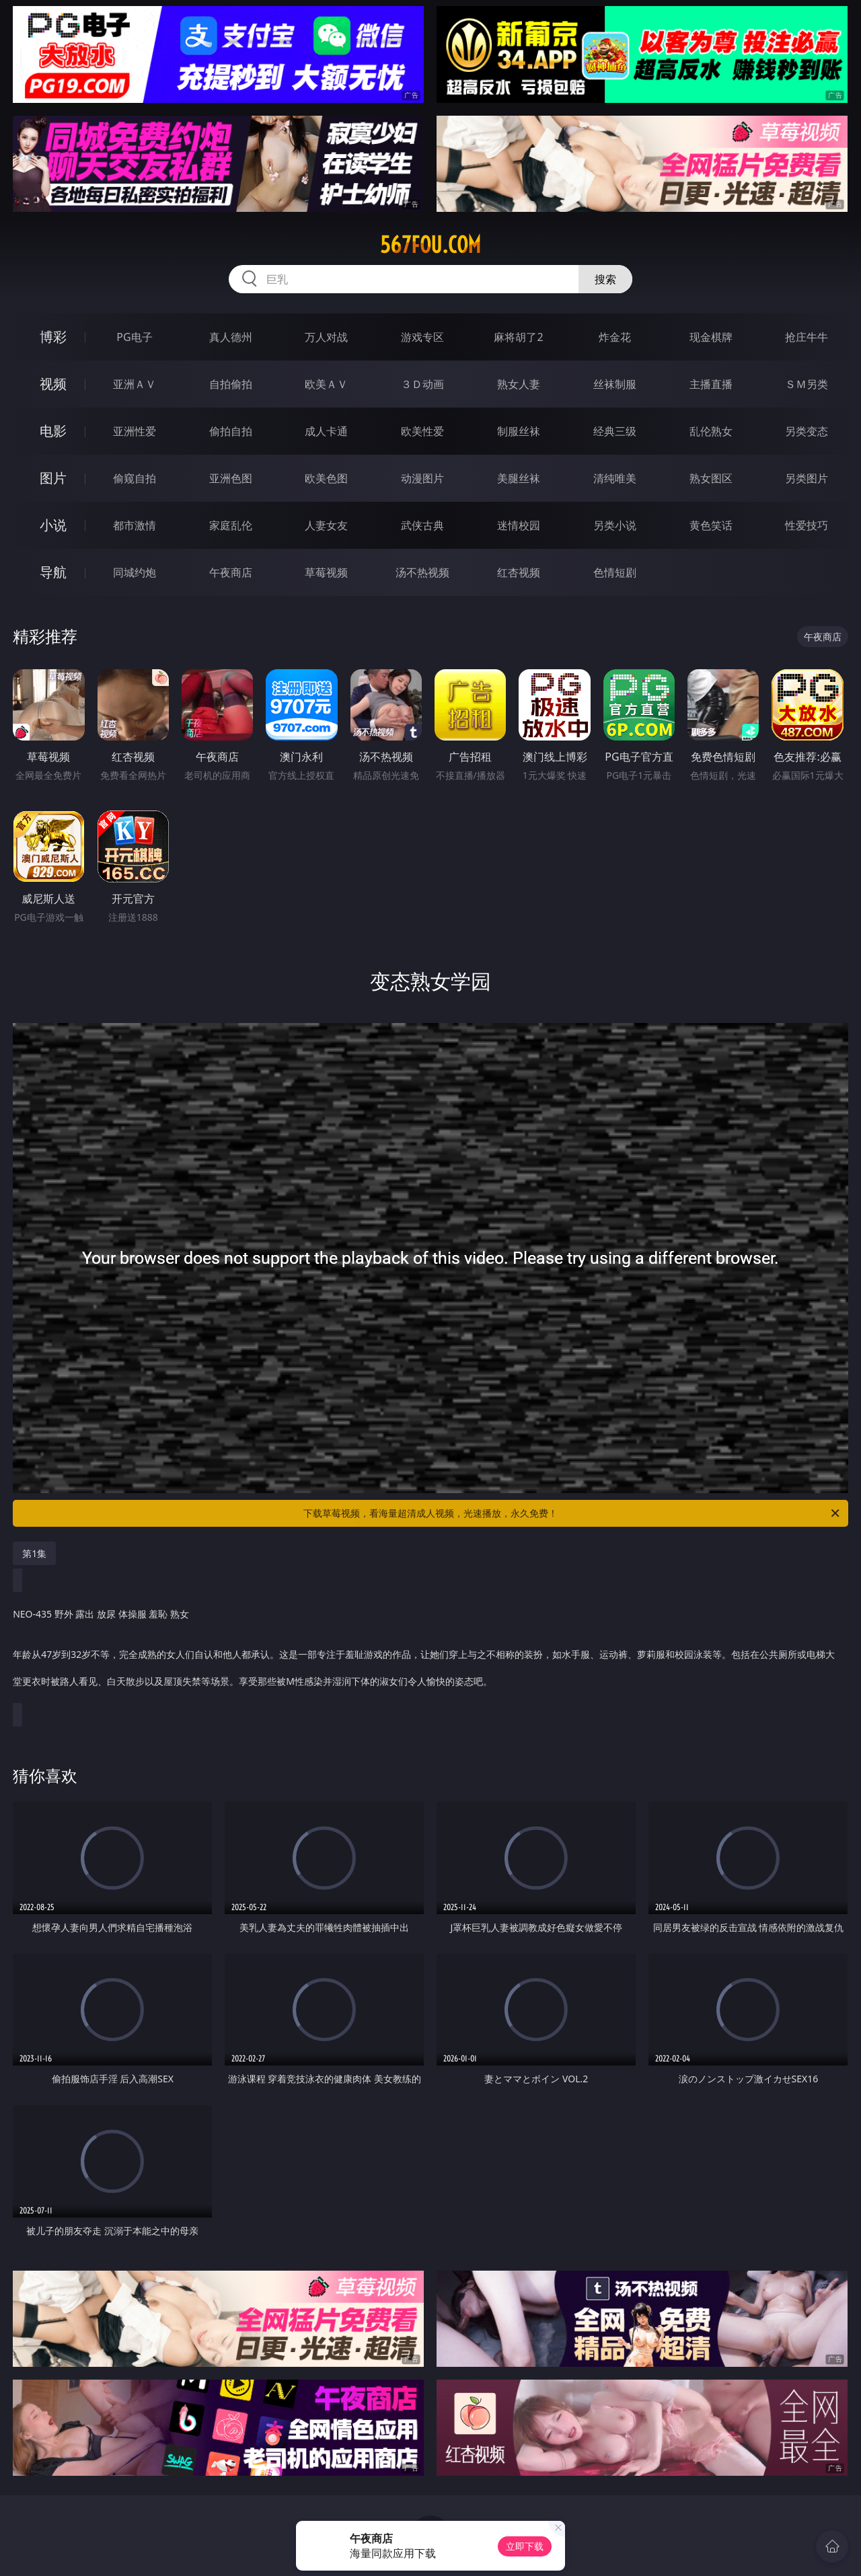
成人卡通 (326, 431)
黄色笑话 (711, 525)
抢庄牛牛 (806, 337)
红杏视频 (518, 572)
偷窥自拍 (134, 478)
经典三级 (614, 431)
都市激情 (134, 525)
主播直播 (711, 384)
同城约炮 (134, 572)
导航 (53, 572)
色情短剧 (614, 572)
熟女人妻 (518, 384)
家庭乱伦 (230, 525)
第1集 (34, 1553)
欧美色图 (326, 478)
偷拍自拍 (230, 431)
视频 (53, 384)
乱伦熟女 (711, 431)
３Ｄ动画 (422, 384)
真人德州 (230, 337)
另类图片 (806, 478)
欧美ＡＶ (326, 384)
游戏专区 (422, 337)
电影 (53, 431)
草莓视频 (326, 572)
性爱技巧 (806, 525)
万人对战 (326, 337)
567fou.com (430, 244)
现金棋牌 (711, 337)
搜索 (605, 279)
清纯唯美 (614, 478)
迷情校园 (518, 525)
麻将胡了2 (518, 337)
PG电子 (134, 337)
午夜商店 (230, 572)
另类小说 (614, 525)
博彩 (53, 337)
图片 (53, 478)
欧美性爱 (422, 431)
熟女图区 (711, 478)
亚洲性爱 (134, 431)
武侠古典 (422, 525)
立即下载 (525, 2546)
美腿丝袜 (518, 478)
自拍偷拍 (230, 384)
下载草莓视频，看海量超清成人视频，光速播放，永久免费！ (572, 1513)
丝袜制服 (614, 384)
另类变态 (806, 431)
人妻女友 (326, 525)
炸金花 (615, 337)
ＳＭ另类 (806, 384)
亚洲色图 (230, 478)
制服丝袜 (518, 431)
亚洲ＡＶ (134, 384)
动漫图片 (422, 478)
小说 (53, 525)
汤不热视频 (422, 572)
